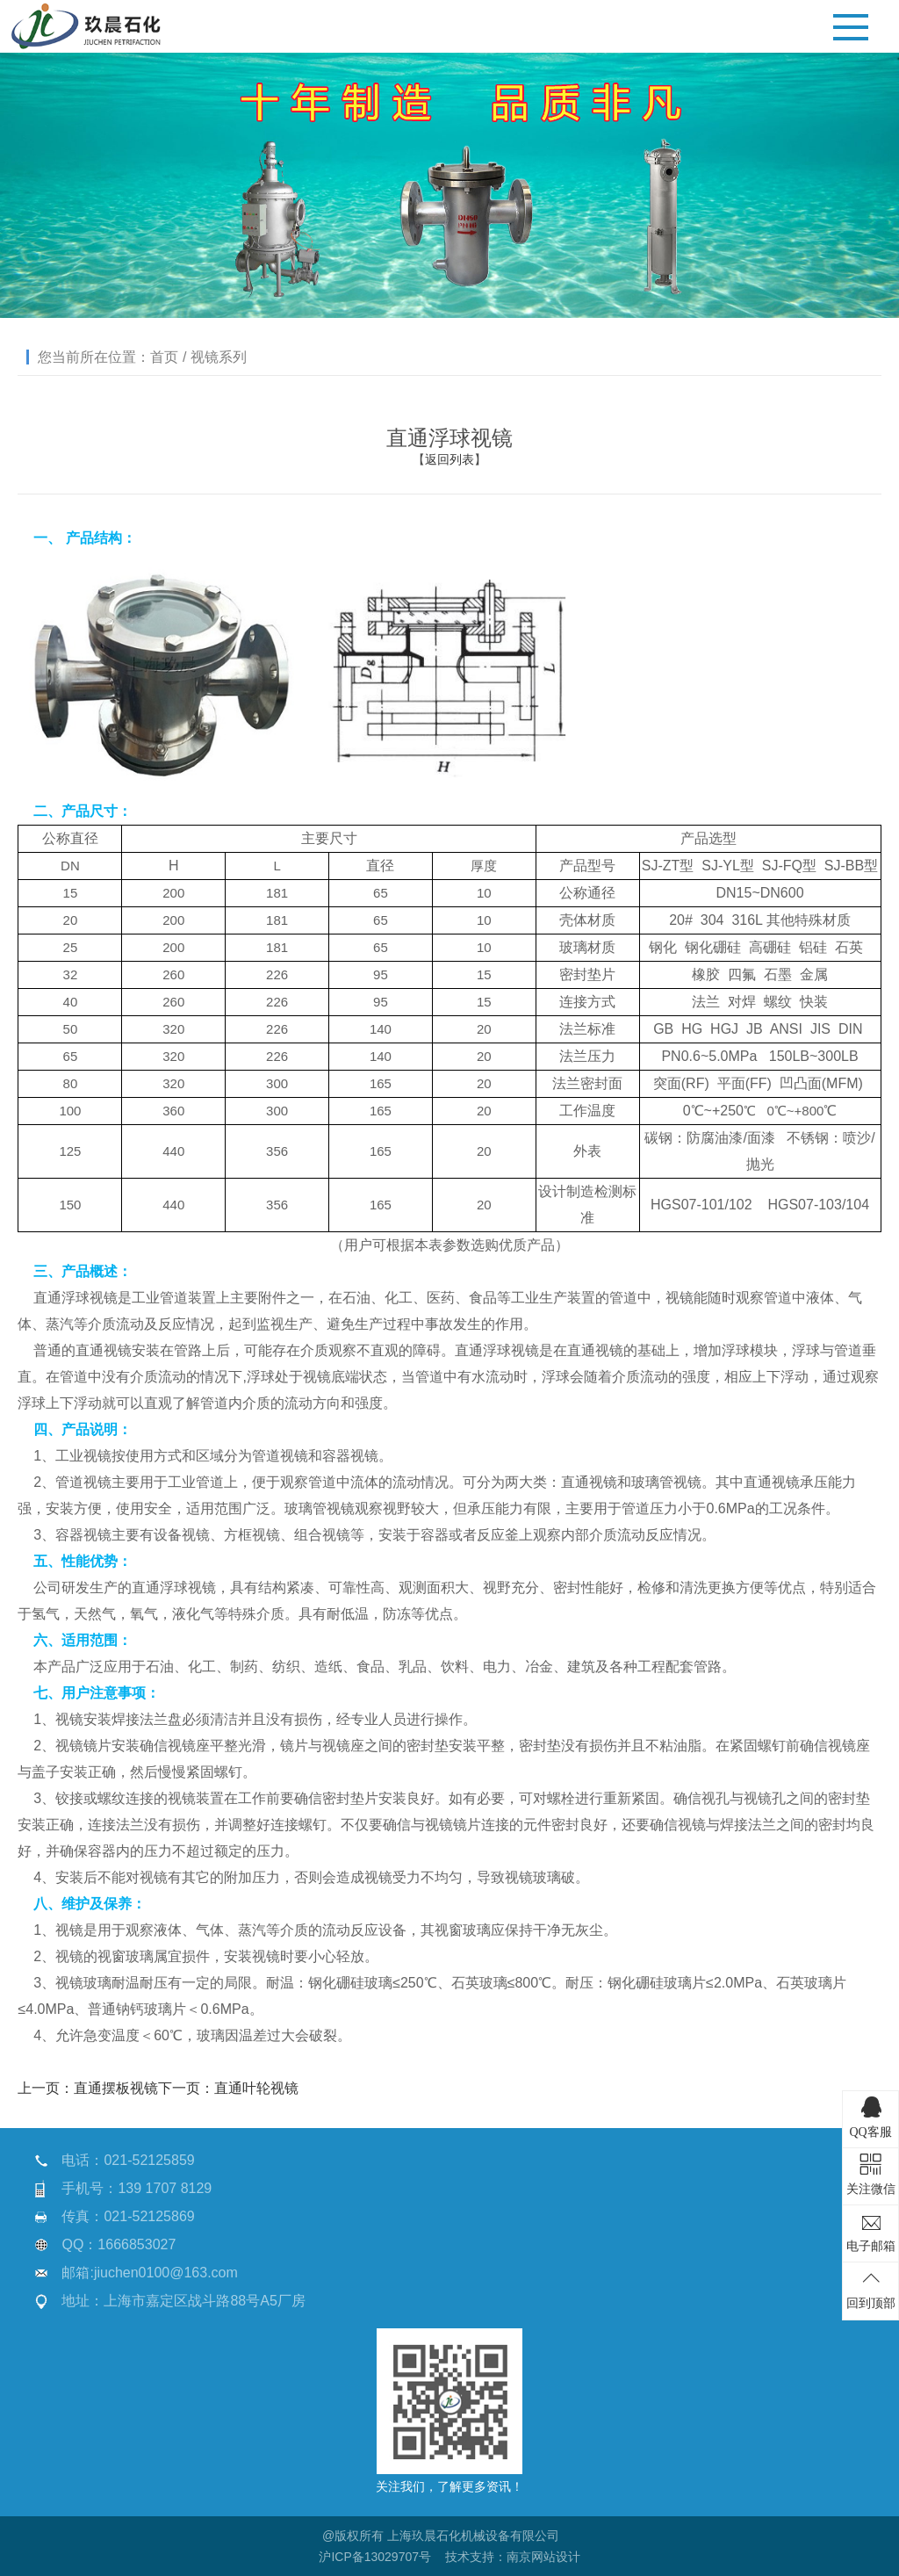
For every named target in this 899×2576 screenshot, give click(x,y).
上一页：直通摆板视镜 (88, 2088)
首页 (164, 357)
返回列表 (449, 459)
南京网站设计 (543, 2557)
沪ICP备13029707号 (375, 2557)
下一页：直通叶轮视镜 (228, 2088)
